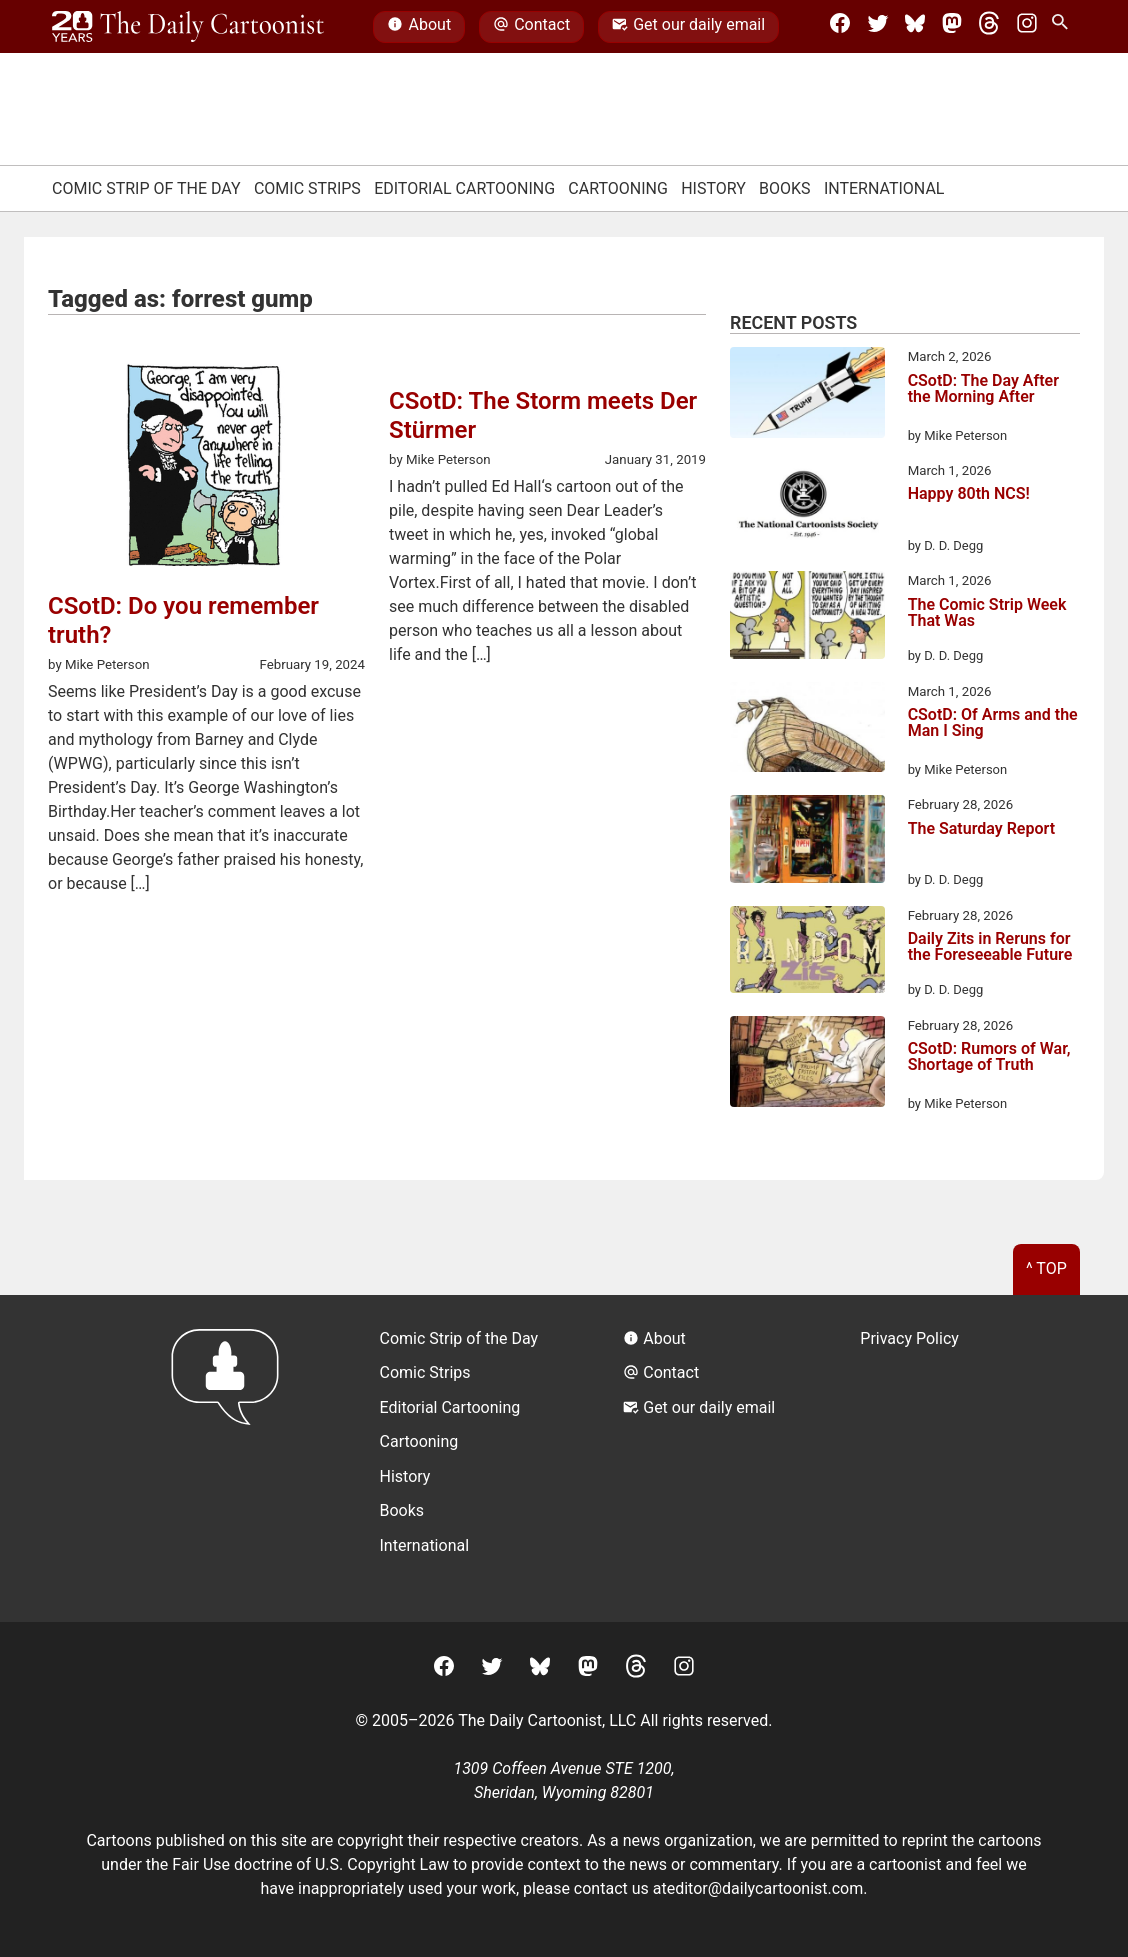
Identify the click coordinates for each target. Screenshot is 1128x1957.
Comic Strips (307, 188)
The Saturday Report (981, 829)
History (713, 188)
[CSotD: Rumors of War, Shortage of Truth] (807, 1065)
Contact (531, 27)
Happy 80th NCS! (969, 494)
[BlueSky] (915, 27)
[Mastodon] (952, 27)
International (884, 188)
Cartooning (618, 188)
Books (785, 188)
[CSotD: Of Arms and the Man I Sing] (807, 731)
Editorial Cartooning (464, 188)
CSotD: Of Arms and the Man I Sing (993, 723)
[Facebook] (840, 27)
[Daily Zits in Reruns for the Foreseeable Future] (807, 953)
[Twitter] (878, 27)
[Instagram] (1027, 27)
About (419, 27)
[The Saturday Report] (807, 842)
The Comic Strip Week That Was (987, 613)
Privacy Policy (909, 1338)
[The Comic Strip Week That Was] (807, 618)
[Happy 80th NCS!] (807, 508)
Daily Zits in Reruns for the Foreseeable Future (990, 947)
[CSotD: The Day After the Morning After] (807, 396)
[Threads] (989, 27)
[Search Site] (1064, 27)
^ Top (1046, 1268)
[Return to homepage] (231, 1458)
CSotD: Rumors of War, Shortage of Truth (989, 1057)
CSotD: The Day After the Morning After (983, 389)
